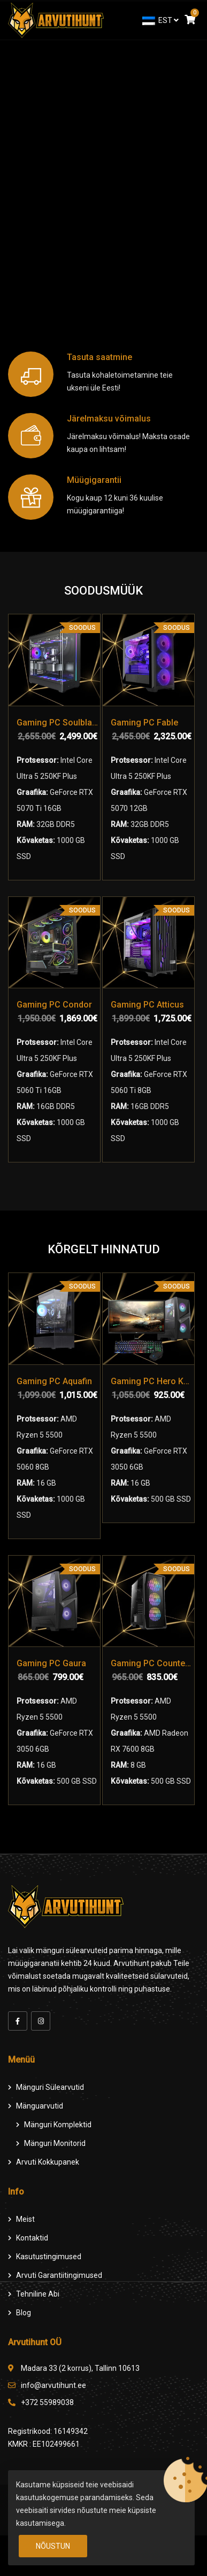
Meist (25, 2219)
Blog (23, 2312)
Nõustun (53, 2546)
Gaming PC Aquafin (54, 1381)
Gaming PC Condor (54, 1005)
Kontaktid (32, 2238)
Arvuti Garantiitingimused (59, 2275)
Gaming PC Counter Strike (152, 1663)
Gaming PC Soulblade (58, 722)
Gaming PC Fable (144, 722)
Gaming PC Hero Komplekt (152, 1381)
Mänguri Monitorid (55, 2143)
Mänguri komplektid (57, 2124)
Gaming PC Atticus (147, 1005)
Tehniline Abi (37, 2294)
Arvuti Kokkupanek (47, 2162)
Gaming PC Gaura (51, 1663)
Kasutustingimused (48, 2256)
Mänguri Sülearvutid (50, 2087)
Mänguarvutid (39, 2106)
